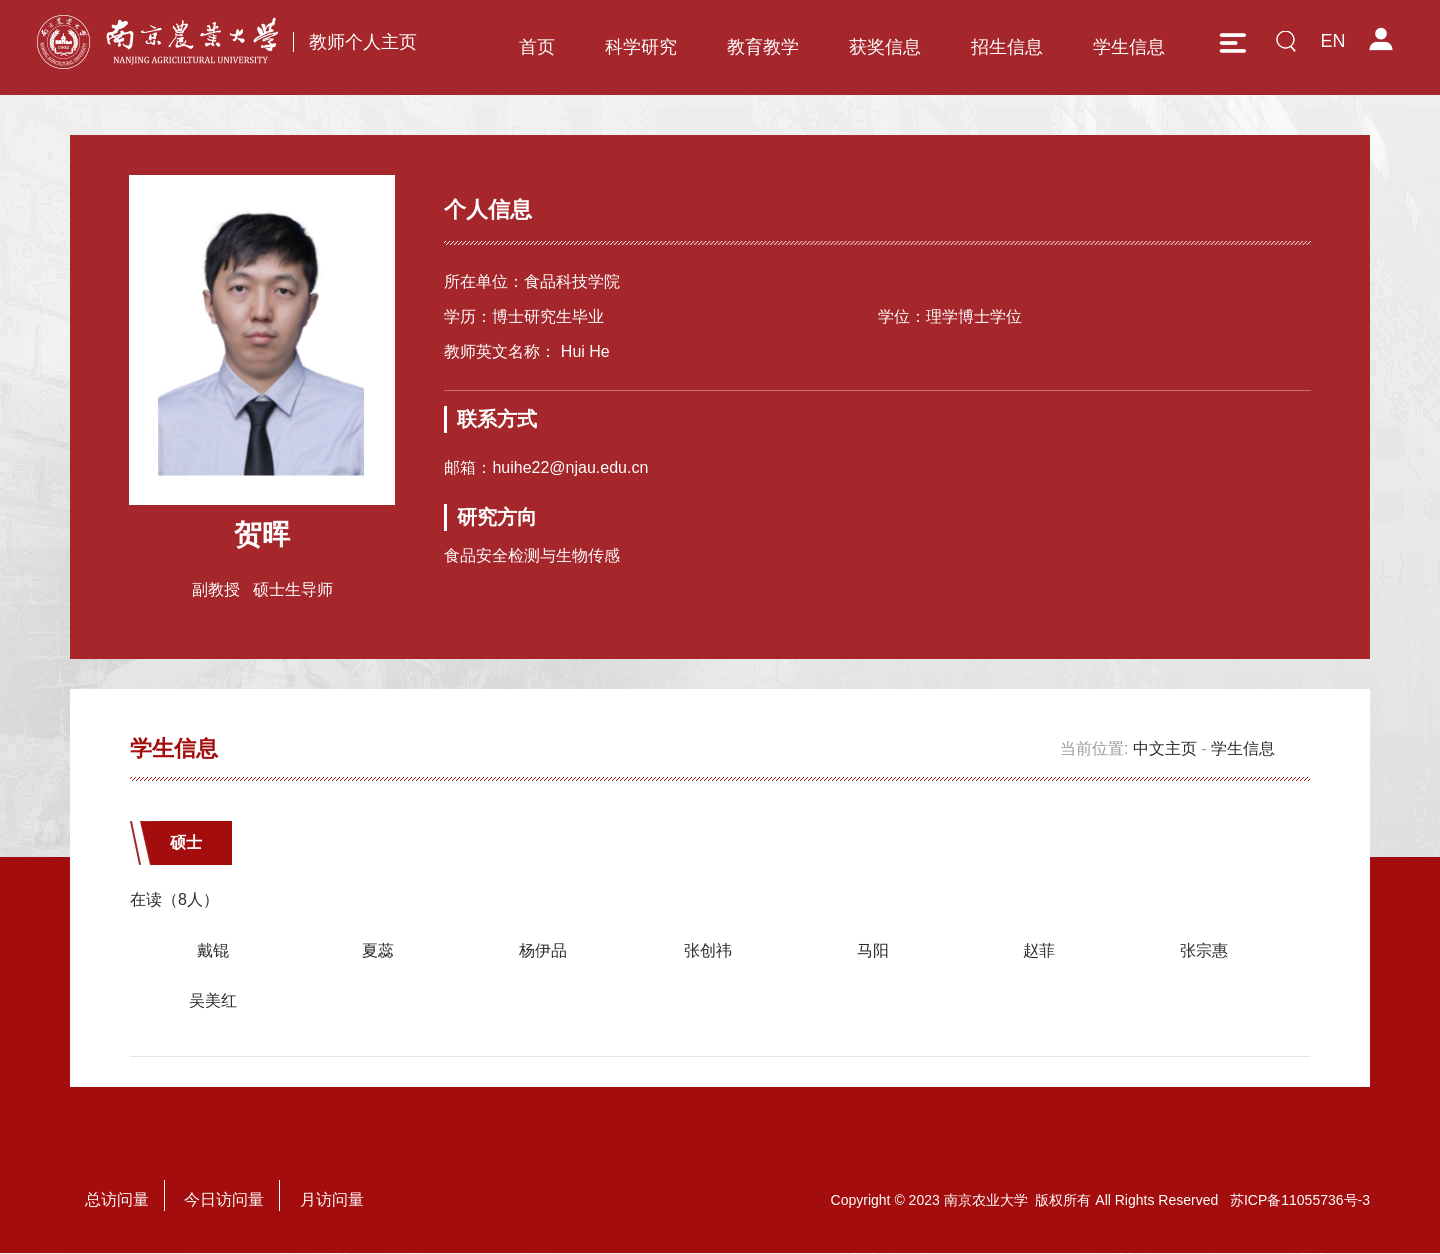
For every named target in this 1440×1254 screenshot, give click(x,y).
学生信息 (1129, 47)
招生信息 (1007, 47)
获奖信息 (885, 47)
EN (1332, 41)
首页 (537, 47)
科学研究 (641, 47)
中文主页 (1165, 749)
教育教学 (763, 47)
